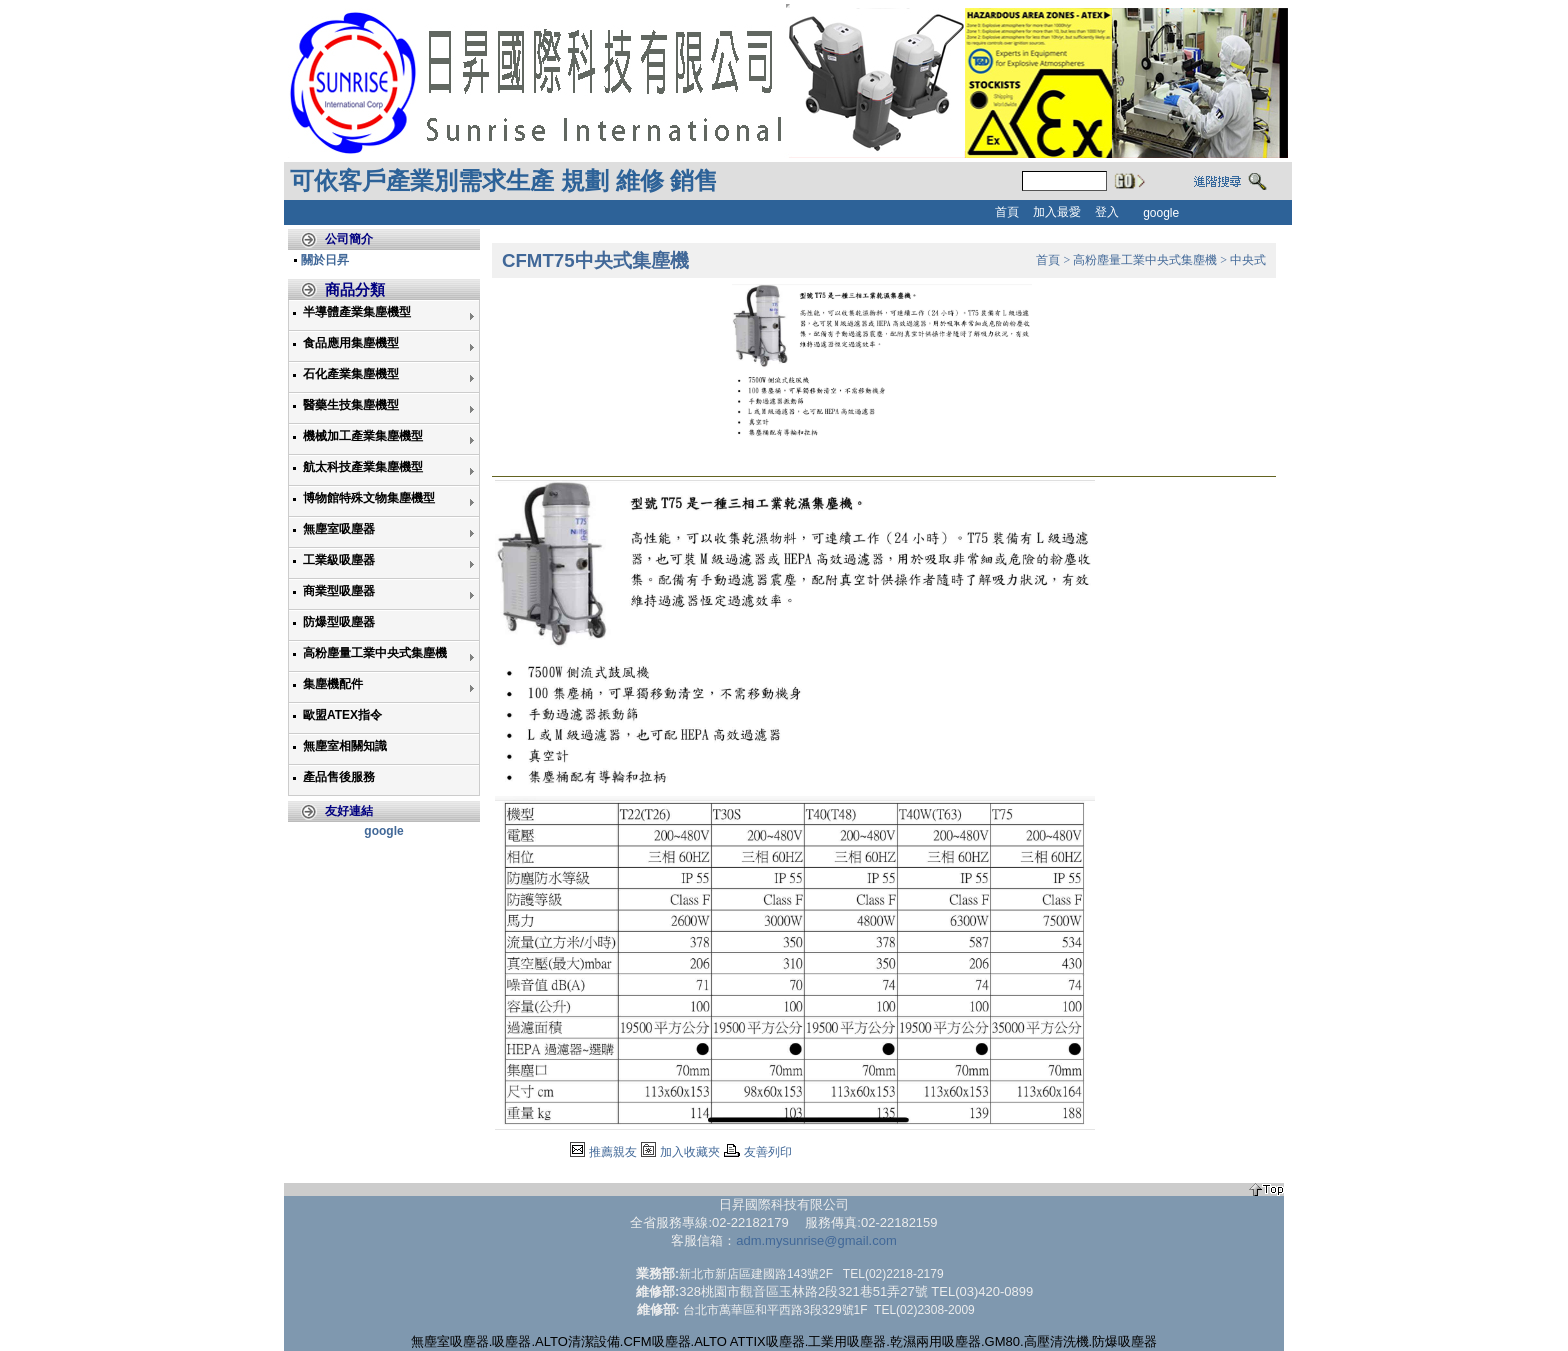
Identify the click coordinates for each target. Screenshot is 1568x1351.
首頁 (1048, 260)
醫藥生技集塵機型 (351, 405)
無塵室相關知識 (345, 746)
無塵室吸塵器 (339, 529)
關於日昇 (325, 260)
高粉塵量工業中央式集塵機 (375, 653)
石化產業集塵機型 (351, 374)
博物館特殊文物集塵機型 (369, 498)
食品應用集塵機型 (351, 343)
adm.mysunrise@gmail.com (816, 1240)
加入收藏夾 (690, 1152)
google (383, 831)
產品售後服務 (339, 777)
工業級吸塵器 (339, 560)
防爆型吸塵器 (339, 622)
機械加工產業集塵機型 (363, 436)
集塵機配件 (333, 684)
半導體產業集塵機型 (357, 312)
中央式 (1248, 260)
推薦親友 (613, 1152)
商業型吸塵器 (339, 591)
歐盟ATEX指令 (342, 715)
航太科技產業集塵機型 (363, 467)
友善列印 (768, 1152)
